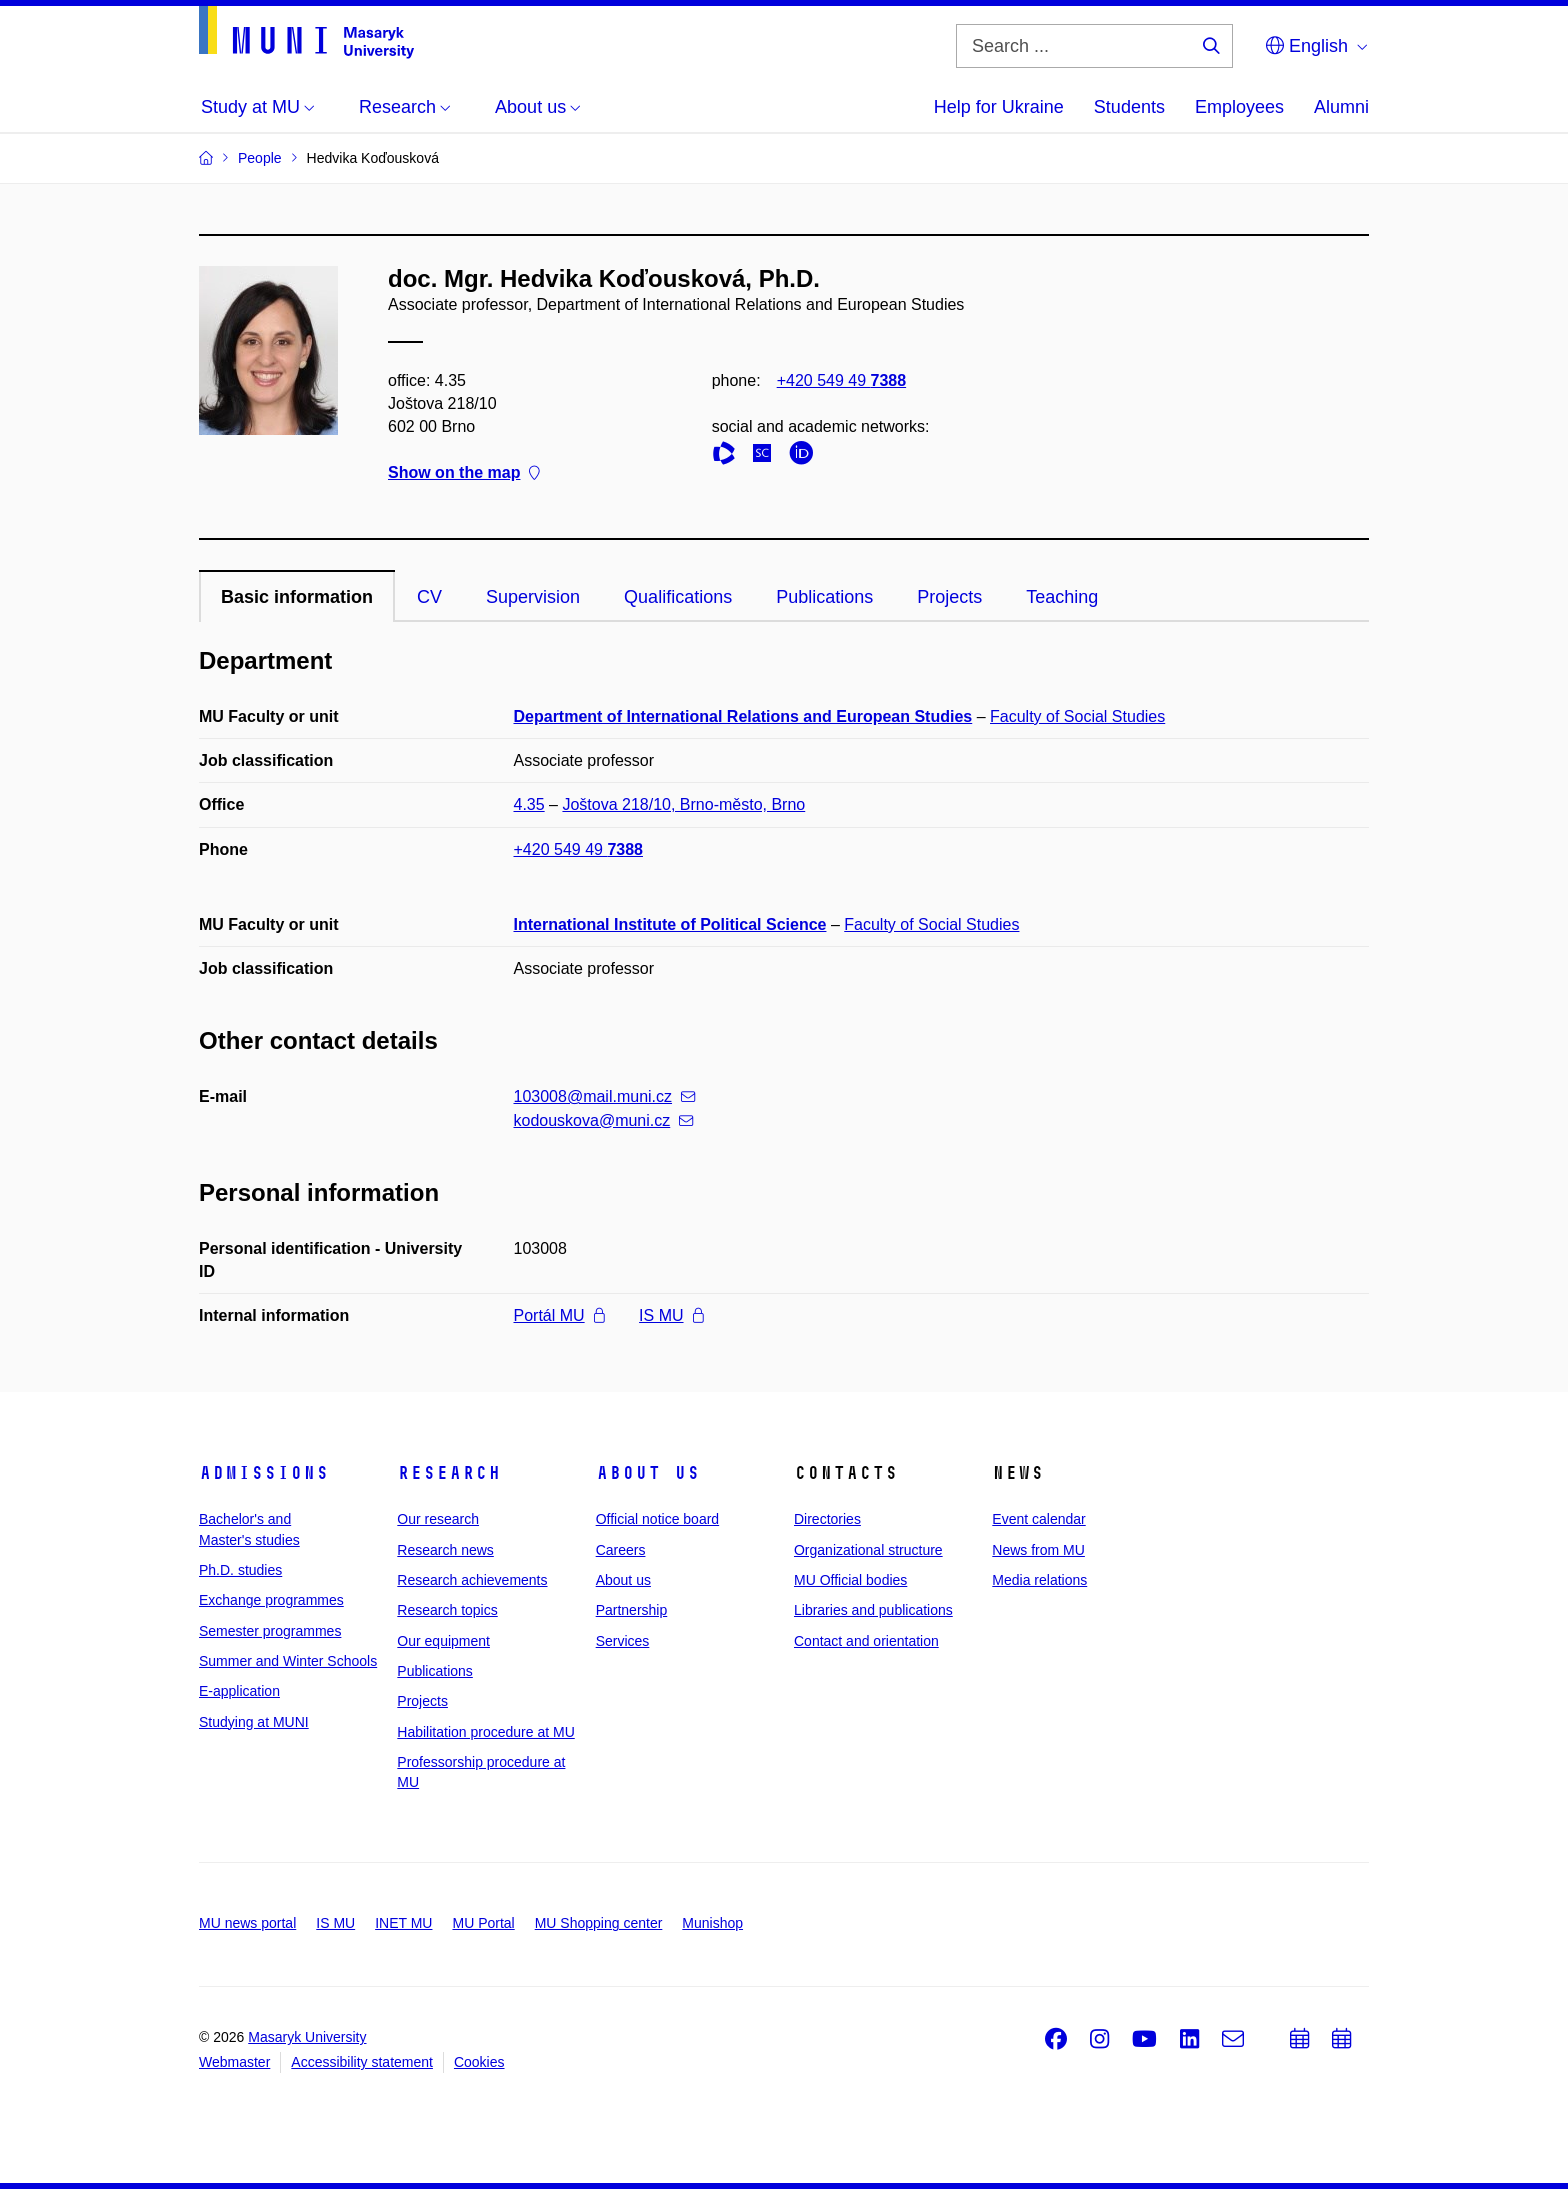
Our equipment (443, 1641)
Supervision (533, 597)
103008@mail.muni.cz (605, 1096)
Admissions (264, 1473)
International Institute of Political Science (670, 924)
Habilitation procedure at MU (485, 1732)
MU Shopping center (599, 1923)
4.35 (529, 804)
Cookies (479, 2062)
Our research (438, 1519)
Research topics (447, 1610)
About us (648, 1473)
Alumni (1341, 107)
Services (623, 1641)
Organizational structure (868, 1550)
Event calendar (1038, 1519)
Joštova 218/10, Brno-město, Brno (683, 804)
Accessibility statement (362, 2062)
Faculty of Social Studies (1077, 716)
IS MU (671, 1315)
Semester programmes (270, 1631)
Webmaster (234, 2062)
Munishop (712, 1923)
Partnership (632, 1610)
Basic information (297, 597)
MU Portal (483, 1923)
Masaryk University (307, 2037)
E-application (239, 1691)
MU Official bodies (850, 1580)
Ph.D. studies (240, 1570)
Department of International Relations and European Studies (743, 716)
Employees (1239, 107)
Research (449, 1473)
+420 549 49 (841, 380)
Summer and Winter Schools (288, 1661)
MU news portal (247, 1923)
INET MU (403, 1923)
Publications (824, 597)
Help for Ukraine (999, 107)
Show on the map (464, 473)
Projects (949, 597)
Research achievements (472, 1580)
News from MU (1038, 1550)
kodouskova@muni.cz (604, 1120)
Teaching (1062, 597)
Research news (445, 1550)
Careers (621, 1550)
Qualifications (678, 597)
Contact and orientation (866, 1641)
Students (1129, 107)
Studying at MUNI (254, 1722)
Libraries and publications (873, 1610)
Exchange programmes (271, 1600)
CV (429, 597)
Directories (827, 1519)
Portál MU (559, 1315)
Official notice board (657, 1519)
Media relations (1039, 1580)
